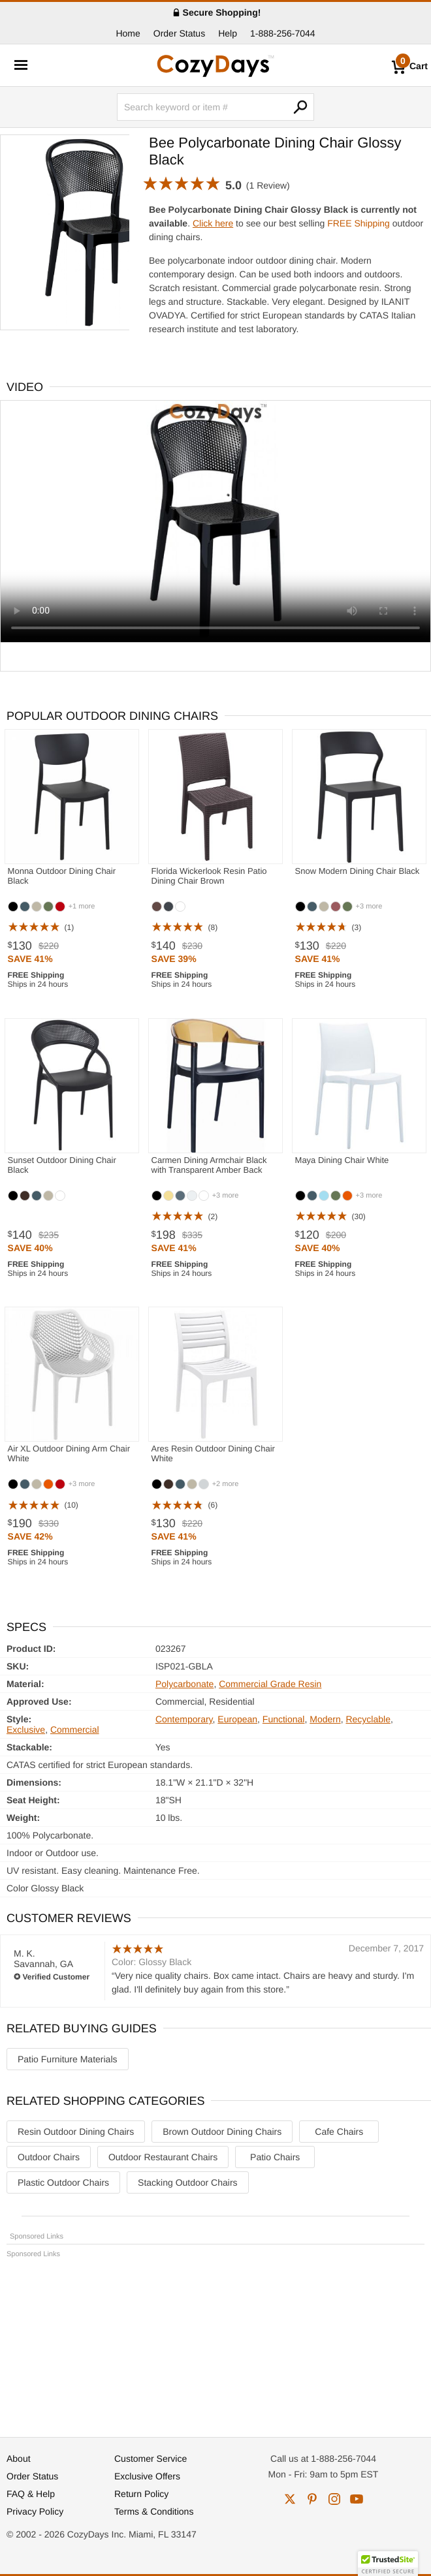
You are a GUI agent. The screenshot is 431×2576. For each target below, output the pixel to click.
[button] (388, 2563)
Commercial (74, 1729)
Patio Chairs (275, 2157)
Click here (213, 223)
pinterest (312, 2499)
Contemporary (184, 1719)
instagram (334, 2499)
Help (227, 33)
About (19, 2458)
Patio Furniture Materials (68, 2059)
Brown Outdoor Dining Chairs (222, 2131)
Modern (325, 1719)
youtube (356, 2499)
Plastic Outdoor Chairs (63, 2182)
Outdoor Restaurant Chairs (162, 2157)
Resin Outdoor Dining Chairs (76, 2131)
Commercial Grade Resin (270, 1684)
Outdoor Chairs (49, 2157)
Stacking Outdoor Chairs (188, 2182)
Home (128, 33)
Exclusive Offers (147, 2476)
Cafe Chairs (339, 2131)
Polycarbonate (184, 1684)
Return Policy (141, 2494)
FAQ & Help (31, 2494)
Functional (284, 1719)
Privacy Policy (35, 2511)
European (237, 1719)
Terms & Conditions (153, 2511)
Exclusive (26, 1729)
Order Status (179, 33)
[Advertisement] (215, 2341)
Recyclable (367, 1719)
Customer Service (150, 2458)
